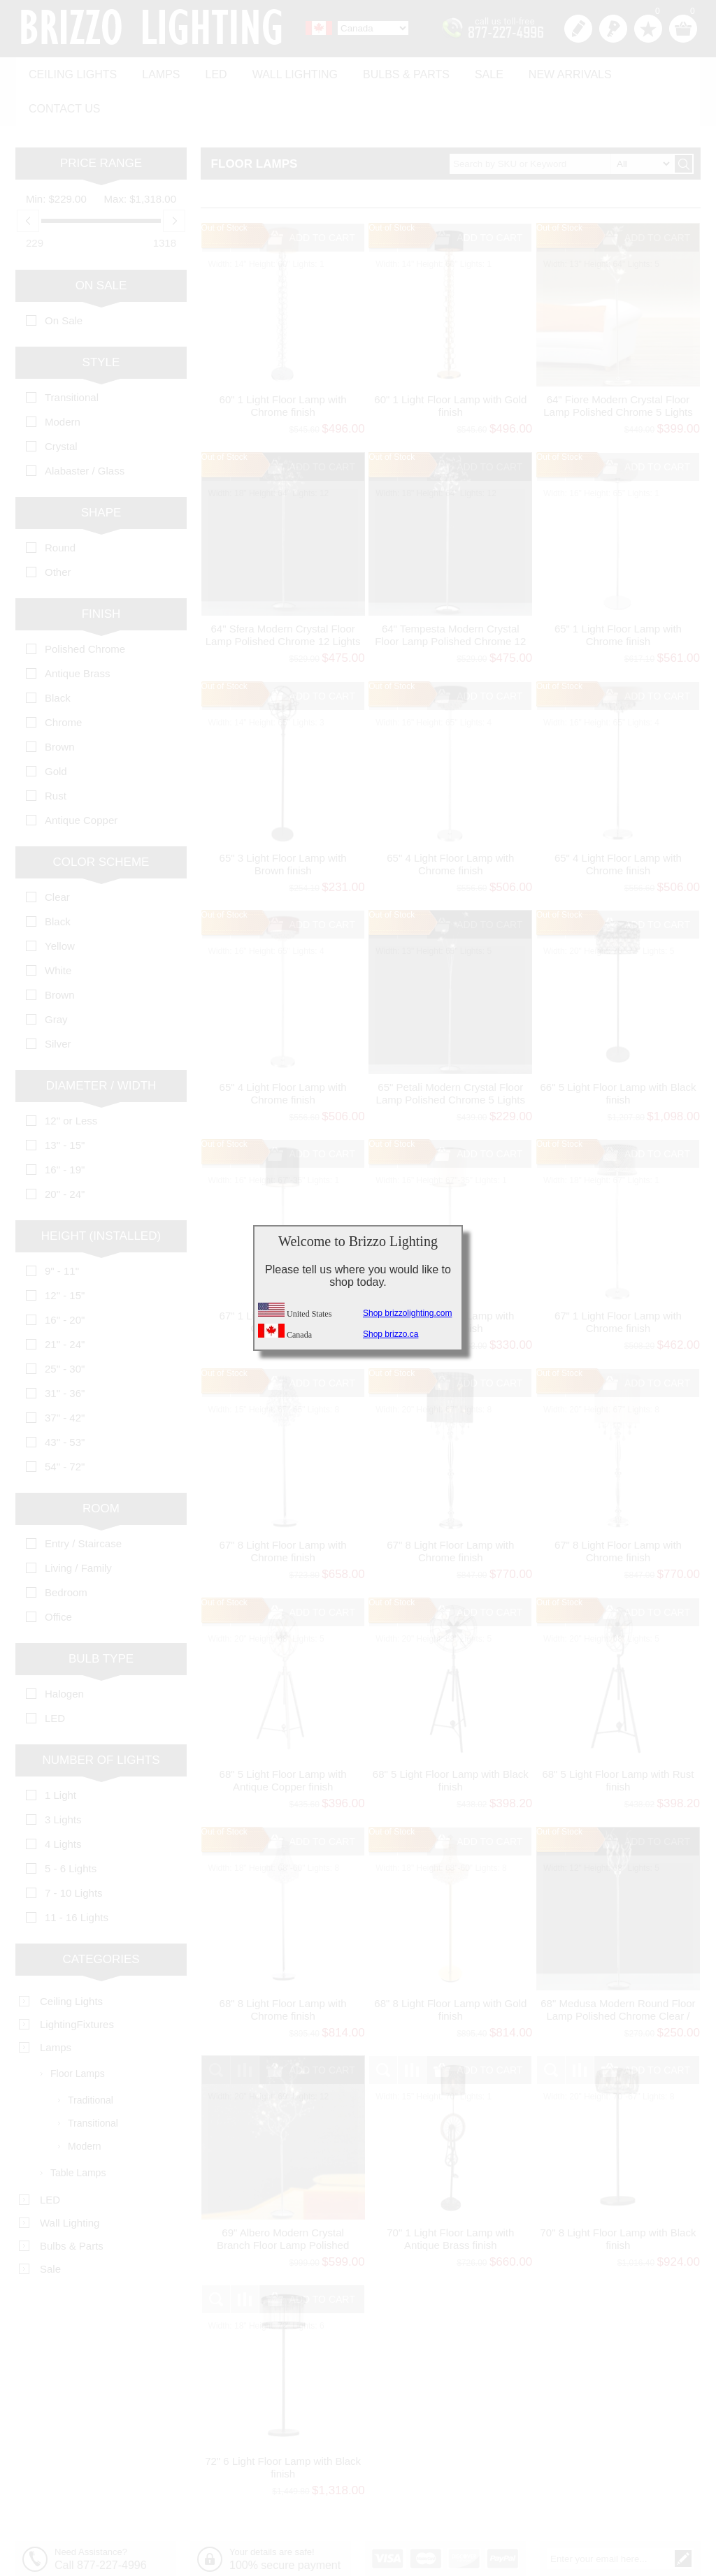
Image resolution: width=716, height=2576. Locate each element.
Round (60, 507)
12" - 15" (65, 1255)
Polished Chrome (85, 608)
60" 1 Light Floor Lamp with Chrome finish (283, 365)
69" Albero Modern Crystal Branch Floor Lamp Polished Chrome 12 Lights (283, 2203)
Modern (62, 381)
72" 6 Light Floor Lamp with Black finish (283, 2427)
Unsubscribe (655, 2541)
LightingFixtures (77, 1984)
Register (578, 29)
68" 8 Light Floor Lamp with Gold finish (450, 1969)
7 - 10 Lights (74, 1852)
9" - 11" (62, 1230)
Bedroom (66, 1552)
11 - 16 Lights (76, 1877)
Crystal (61, 406)
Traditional (90, 2059)
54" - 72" (65, 1426)
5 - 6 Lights (70, 1828)
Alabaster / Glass (84, 430)
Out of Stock (224, 187)
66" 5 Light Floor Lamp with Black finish (618, 1052)
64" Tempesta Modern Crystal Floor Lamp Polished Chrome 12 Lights (450, 600)
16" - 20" (65, 1279)
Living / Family (78, 1527)
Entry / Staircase (83, 1503)
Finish (101, 573)
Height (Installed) (101, 1195)
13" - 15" (65, 1104)
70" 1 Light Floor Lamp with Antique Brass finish (450, 2197)
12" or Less (71, 1080)
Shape (101, 472)
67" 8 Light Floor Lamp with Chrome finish (283, 1510)
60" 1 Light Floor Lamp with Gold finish (450, 365)
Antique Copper (81, 780)
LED (207, 71)
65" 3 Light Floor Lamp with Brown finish (283, 823)
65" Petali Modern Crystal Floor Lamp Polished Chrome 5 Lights (450, 1052)
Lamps (155, 71)
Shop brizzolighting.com (407, 1313)
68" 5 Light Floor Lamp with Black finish (451, 1740)
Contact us (646, 71)
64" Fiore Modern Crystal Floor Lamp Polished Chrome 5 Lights (617, 365)
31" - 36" (65, 1353)
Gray (56, 979)
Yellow (60, 905)
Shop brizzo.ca (390, 1334)
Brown (60, 706)
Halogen (64, 1653)
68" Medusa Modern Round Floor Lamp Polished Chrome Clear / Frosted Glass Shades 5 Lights (617, 1975)
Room (101, 1468)
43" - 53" (65, 1402)
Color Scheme (101, 821)
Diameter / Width (101, 1045)
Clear (57, 856)
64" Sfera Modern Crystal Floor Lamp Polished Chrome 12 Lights (283, 594)
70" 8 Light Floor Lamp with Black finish (618, 2197)
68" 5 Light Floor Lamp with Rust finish (618, 1740)
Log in (613, 29)
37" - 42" (65, 1377)
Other (58, 531)
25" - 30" (65, 1328)
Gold (56, 731)
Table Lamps (78, 2132)
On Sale (101, 245)
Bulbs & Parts (390, 71)
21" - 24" (65, 1304)
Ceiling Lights (71, 71)
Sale (469, 71)
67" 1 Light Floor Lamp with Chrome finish (618, 1281)
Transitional (72, 357)
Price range (101, 122)
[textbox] (561, 123)
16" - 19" (65, 1129)
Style (101, 321)
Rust (55, 755)
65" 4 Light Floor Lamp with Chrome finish (450, 823)
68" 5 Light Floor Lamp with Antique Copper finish (283, 1740)
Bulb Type (101, 1618)
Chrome (63, 682)
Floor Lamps (77, 2033)
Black (58, 657)
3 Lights (63, 1779)
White (58, 930)
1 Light (60, 1754)
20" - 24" (65, 1153)
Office (58, 1576)
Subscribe (591, 2541)
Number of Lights (100, 1719)
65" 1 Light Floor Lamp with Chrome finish (618, 594)
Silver (58, 1003)
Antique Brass (77, 633)
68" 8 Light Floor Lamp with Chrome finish (283, 1969)
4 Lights (63, 1803)
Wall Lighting (282, 71)
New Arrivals (547, 71)
